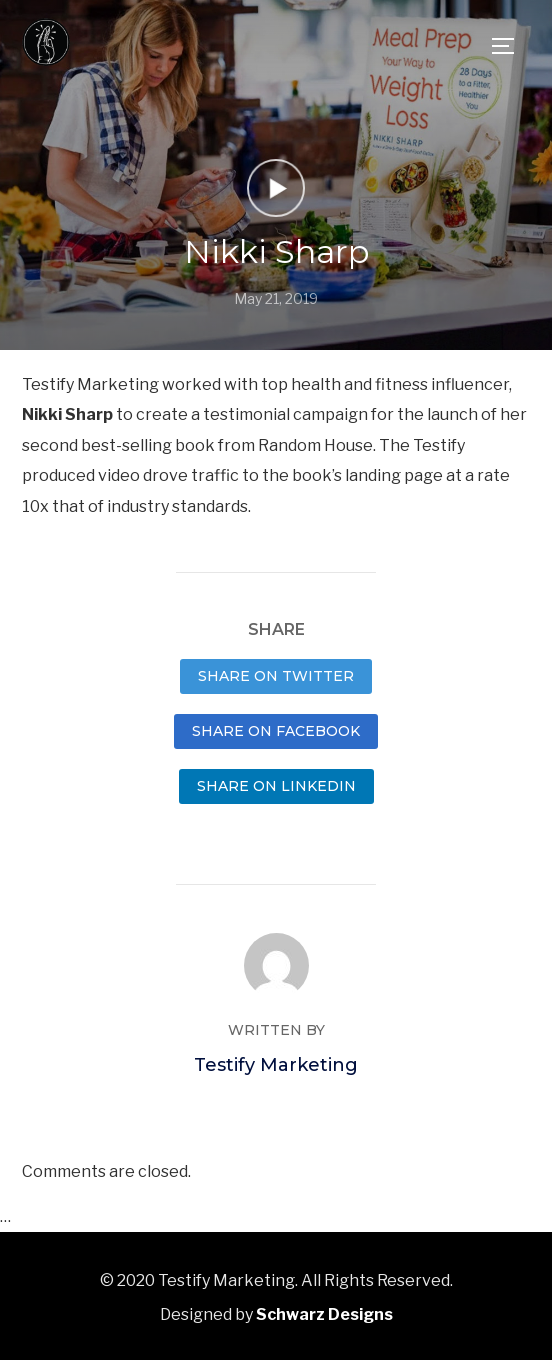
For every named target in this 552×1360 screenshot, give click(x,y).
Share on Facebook (276, 731)
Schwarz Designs (324, 1314)
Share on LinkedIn (276, 786)
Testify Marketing (276, 1065)
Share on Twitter (276, 676)
